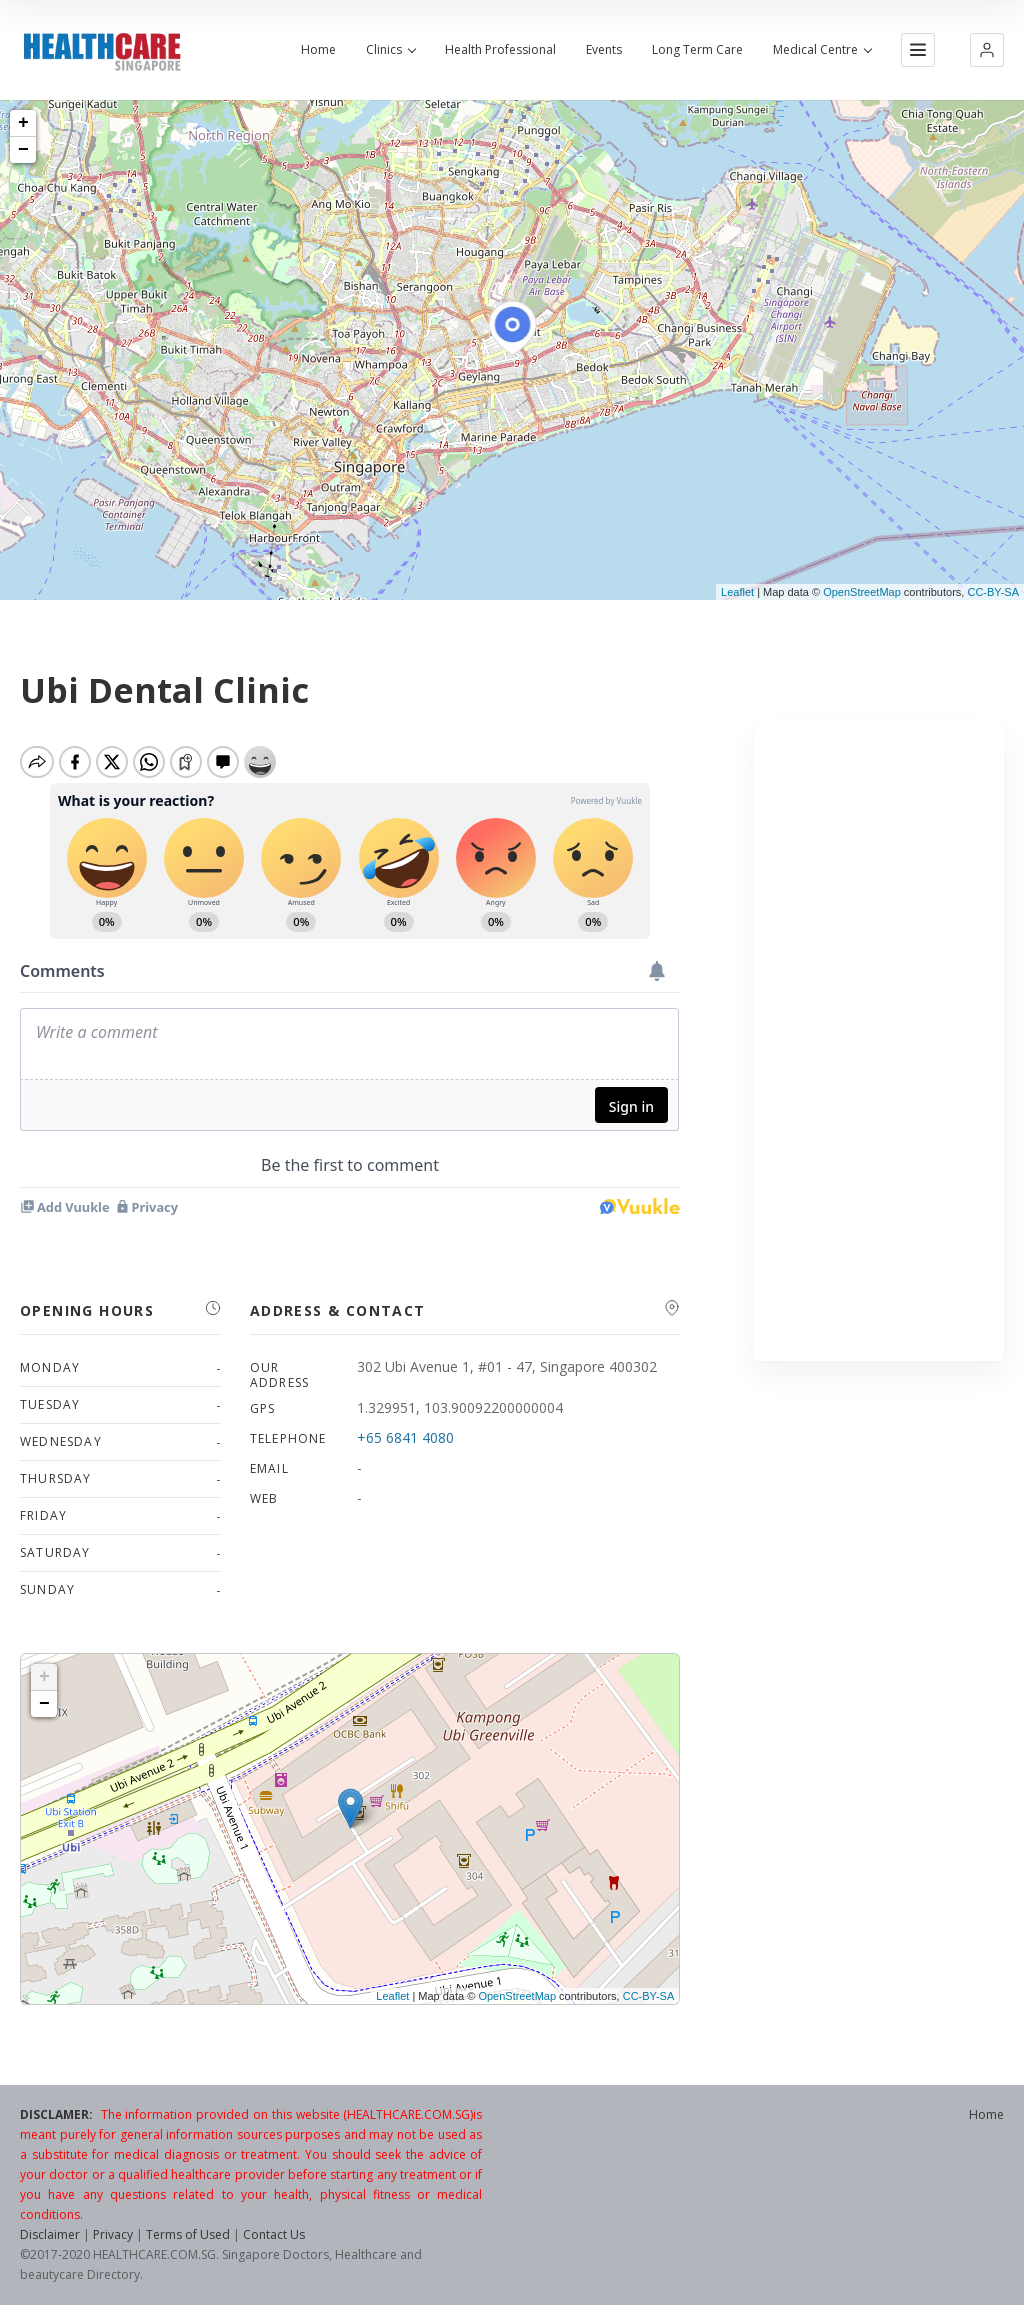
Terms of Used (188, 2234)
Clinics (390, 50)
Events (604, 50)
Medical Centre (822, 50)
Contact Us (274, 2234)
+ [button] (23, 123)
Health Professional (500, 50)
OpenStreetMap (862, 592)
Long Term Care (697, 50)
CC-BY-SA (993, 592)
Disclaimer (50, 2234)
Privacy (113, 2234)
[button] (987, 50)
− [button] (23, 150)
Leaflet (737, 592)
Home (318, 50)
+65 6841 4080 (405, 1437)
